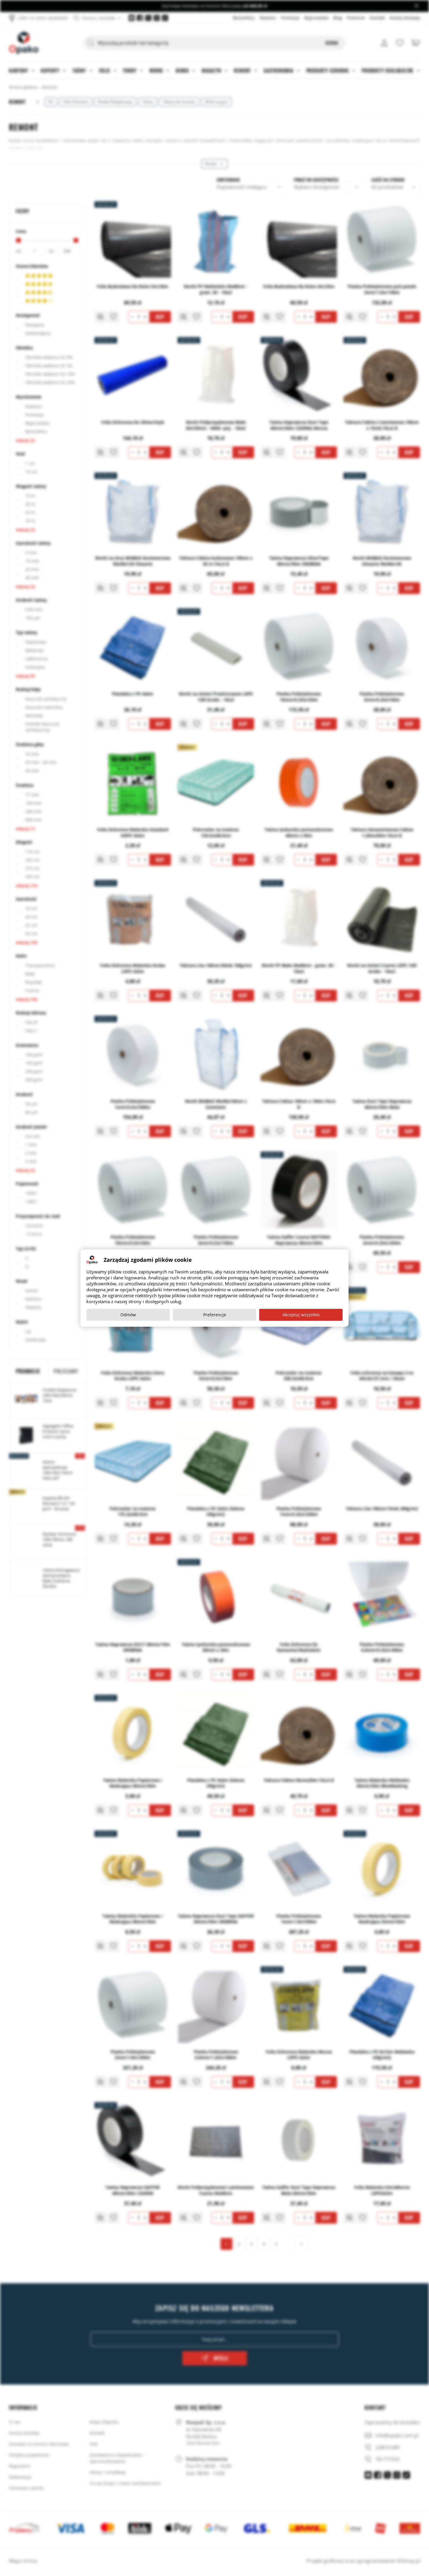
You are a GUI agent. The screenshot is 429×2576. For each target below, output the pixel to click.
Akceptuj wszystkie (301, 1314)
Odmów (128, 1314)
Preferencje (214, 1314)
